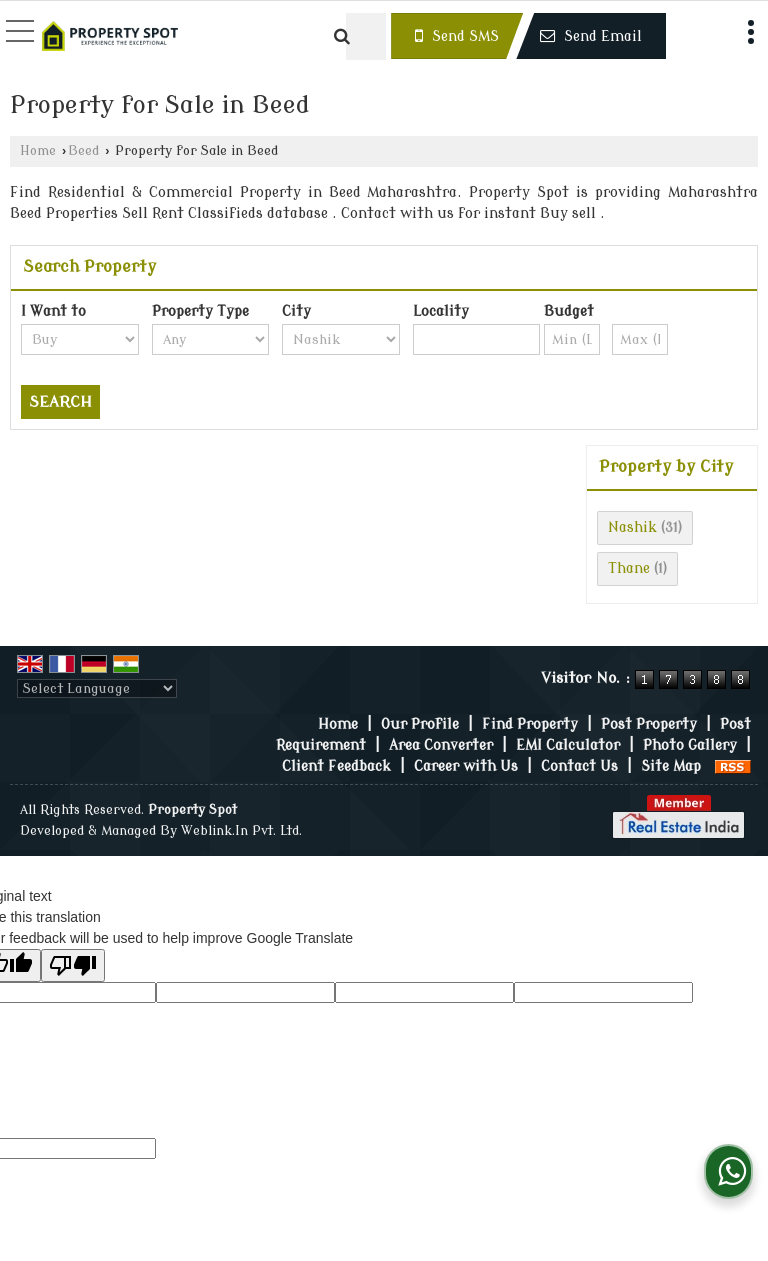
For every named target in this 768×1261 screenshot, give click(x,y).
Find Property (530, 724)
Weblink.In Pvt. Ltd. (241, 831)
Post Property (649, 724)
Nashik (632, 527)
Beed (83, 151)
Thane (629, 568)
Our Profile (420, 724)
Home (38, 151)
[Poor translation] (73, 965)
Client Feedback (336, 766)
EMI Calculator (568, 745)
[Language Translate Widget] (97, 688)
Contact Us (579, 766)
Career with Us (466, 766)
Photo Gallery (690, 745)
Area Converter (441, 745)
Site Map (671, 766)
